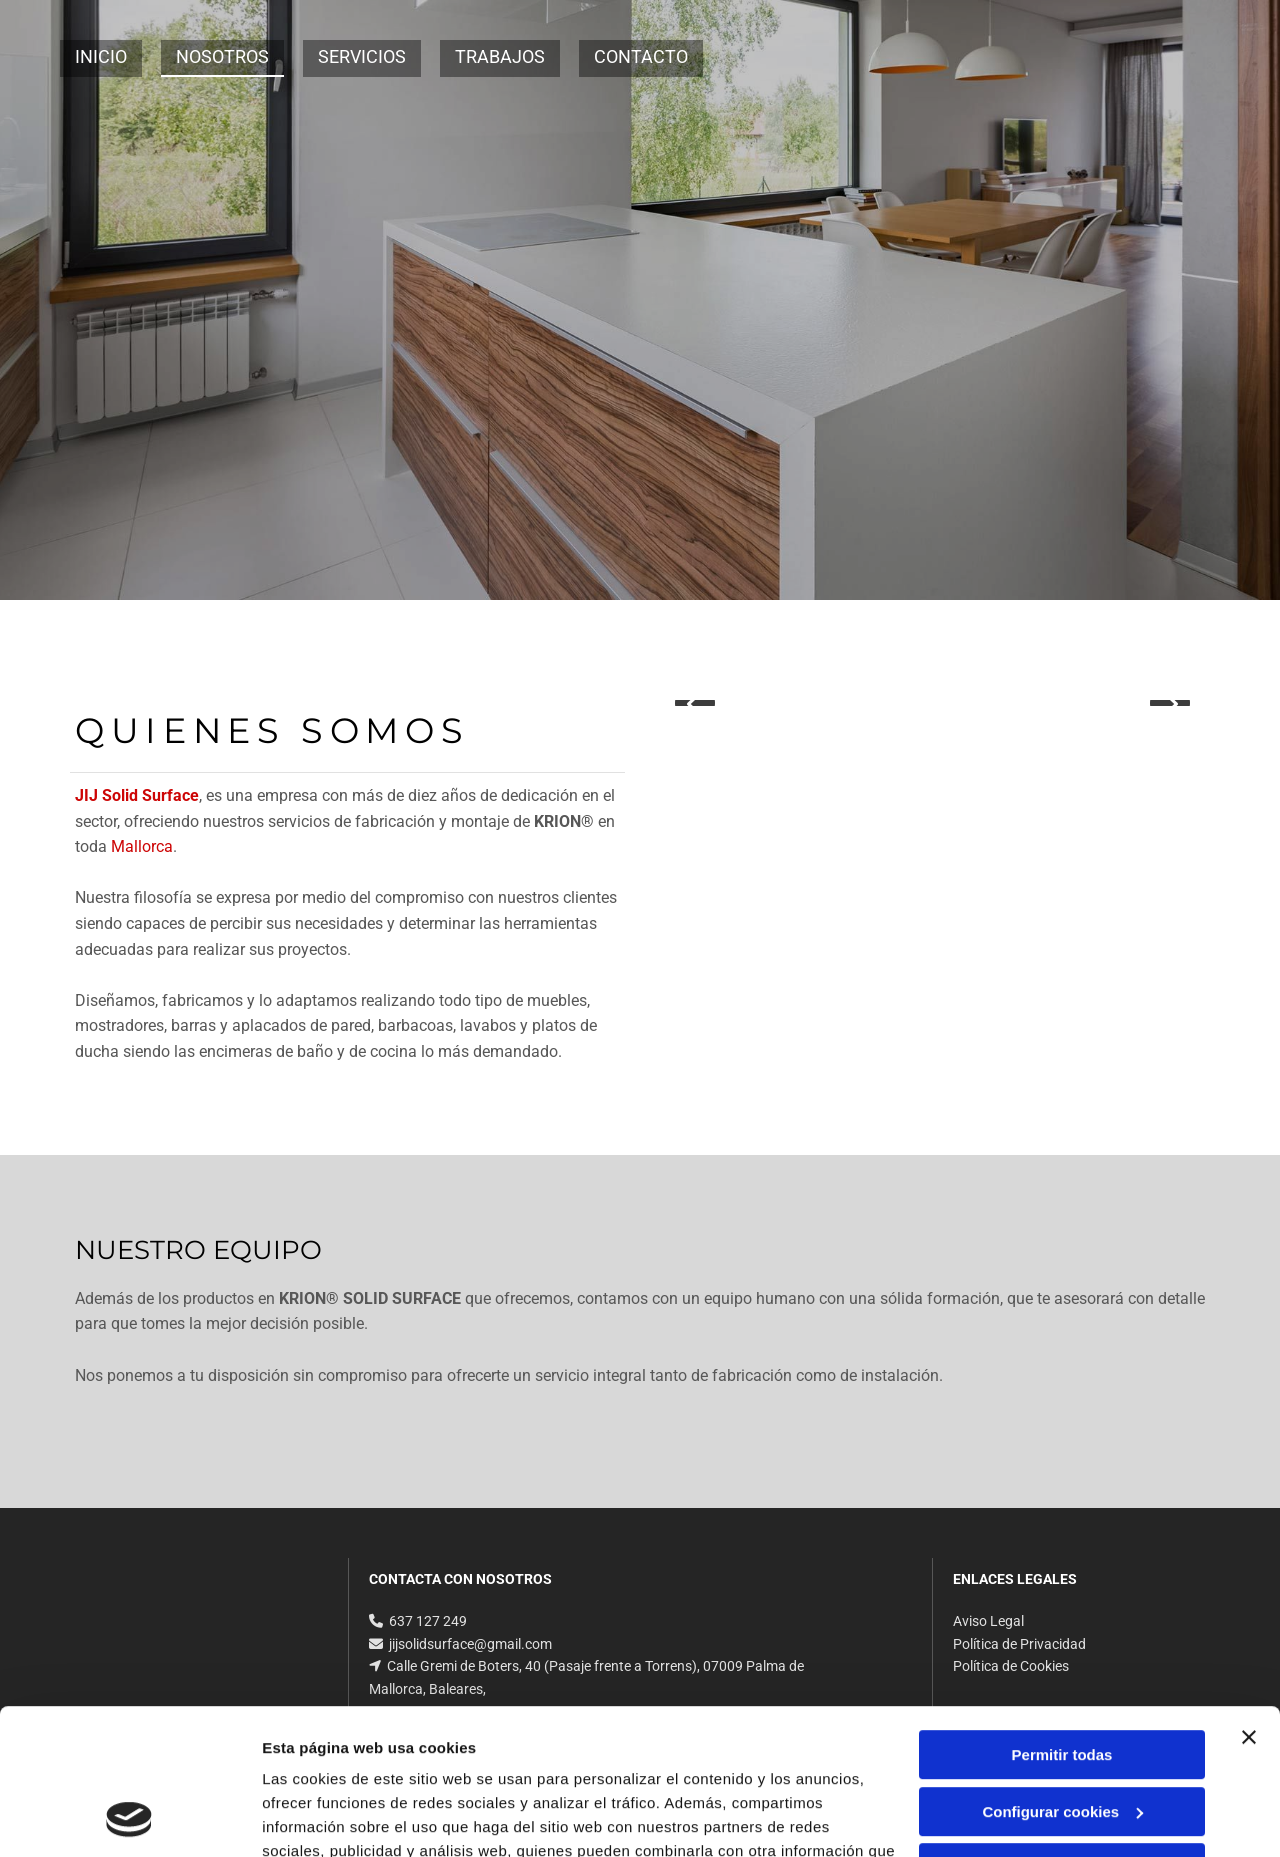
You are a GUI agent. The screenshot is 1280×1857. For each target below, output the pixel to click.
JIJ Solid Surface (137, 795)
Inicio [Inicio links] (101, 56)
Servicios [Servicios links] (362, 56)
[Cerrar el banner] (1249, 1601)
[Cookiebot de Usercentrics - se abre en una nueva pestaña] (129, 1818)
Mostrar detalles (320, 1817)
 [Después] (1170, 703)
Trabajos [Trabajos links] (500, 56)
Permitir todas (1062, 1618)
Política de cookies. (408, 1762)
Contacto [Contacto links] (641, 56)
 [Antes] (695, 703)
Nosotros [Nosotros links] (222, 56)
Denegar (1062, 1731)
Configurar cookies (1062, 1674)
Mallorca (142, 846)
